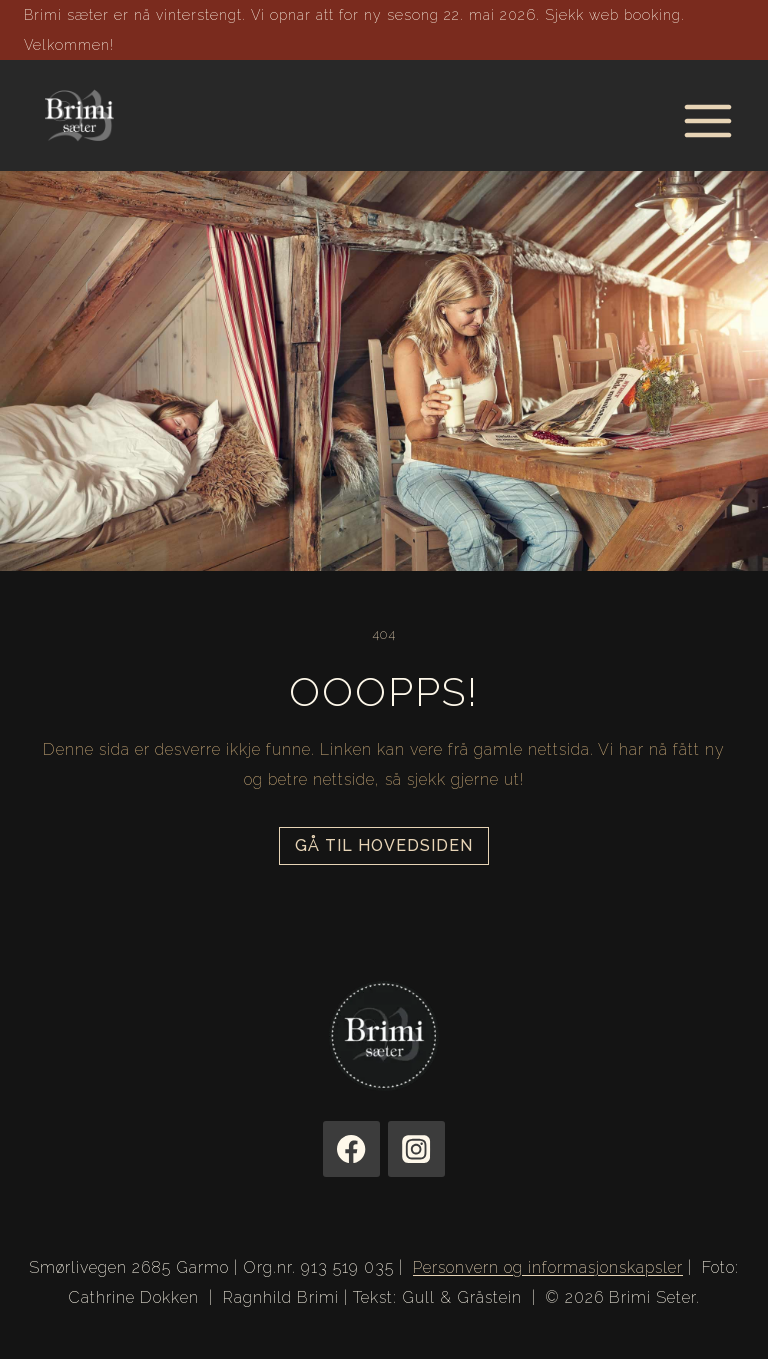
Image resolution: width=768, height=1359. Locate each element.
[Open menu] (707, 115)
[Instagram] (416, 1149)
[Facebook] (351, 1149)
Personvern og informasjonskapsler (548, 1267)
